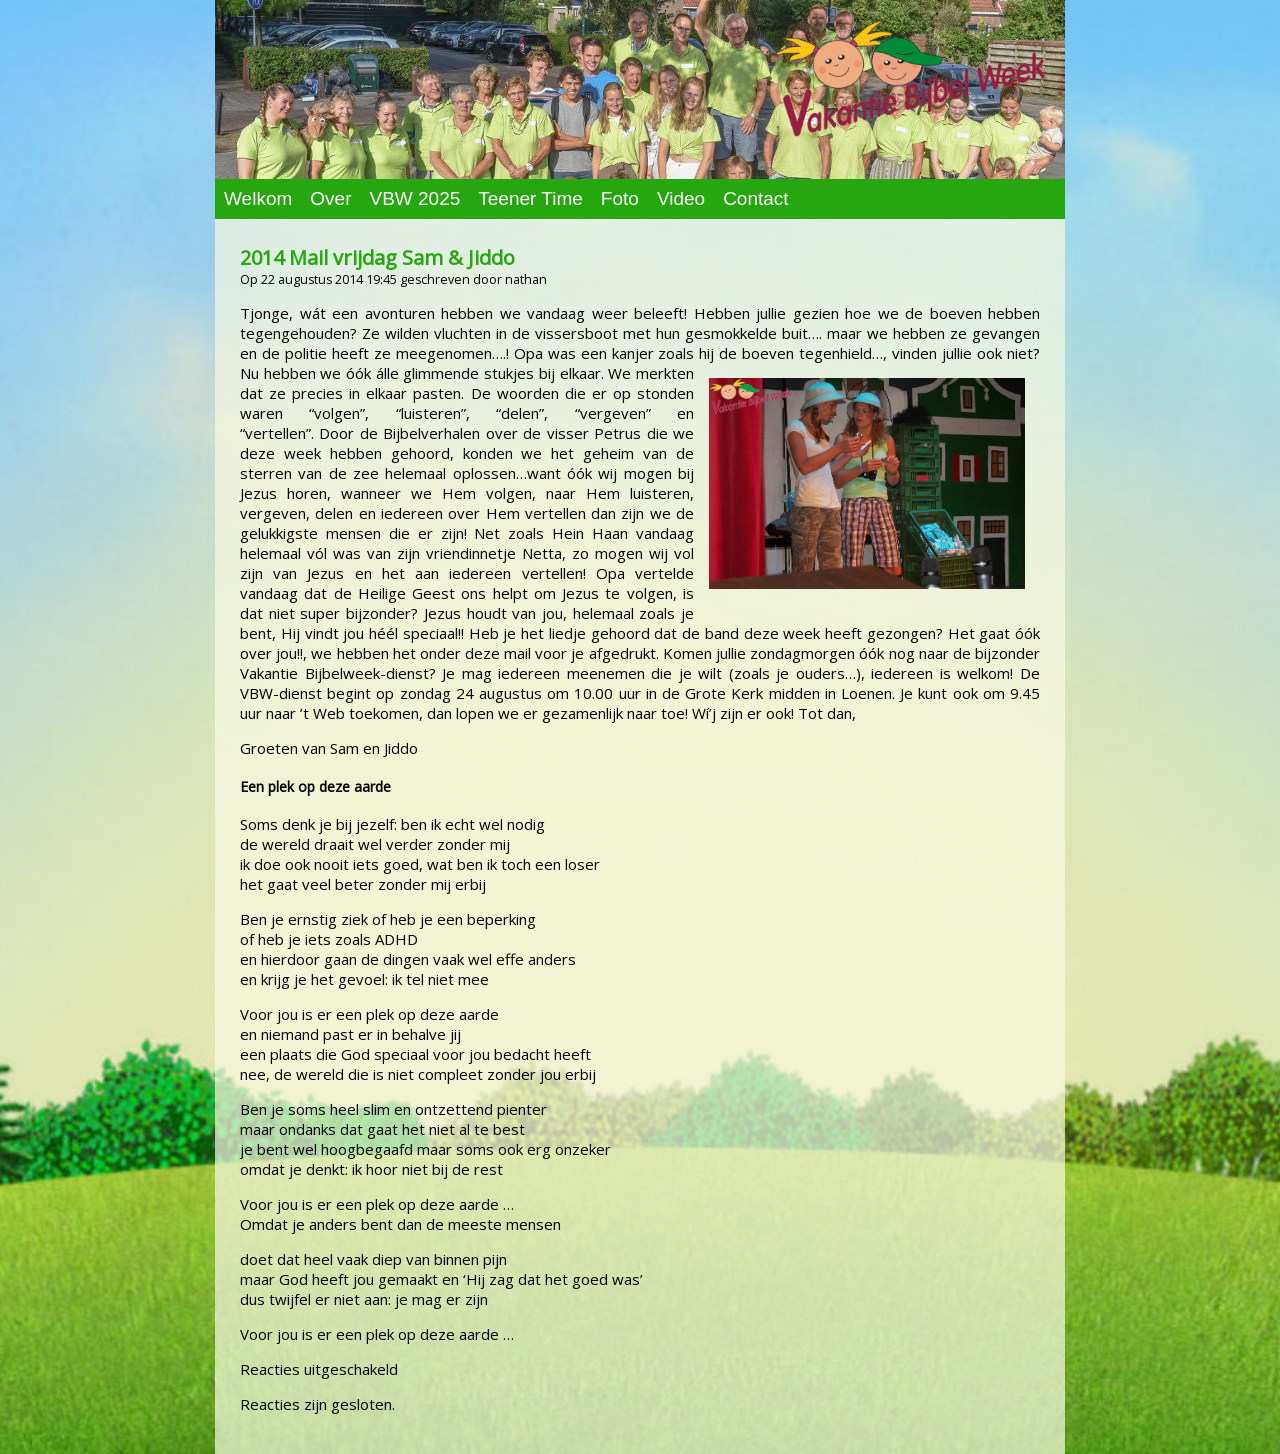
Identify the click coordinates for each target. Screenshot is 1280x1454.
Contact (755, 198)
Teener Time (530, 198)
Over (330, 198)
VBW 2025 (414, 198)
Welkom (258, 198)
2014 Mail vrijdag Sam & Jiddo (377, 257)
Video (681, 198)
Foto (620, 198)
